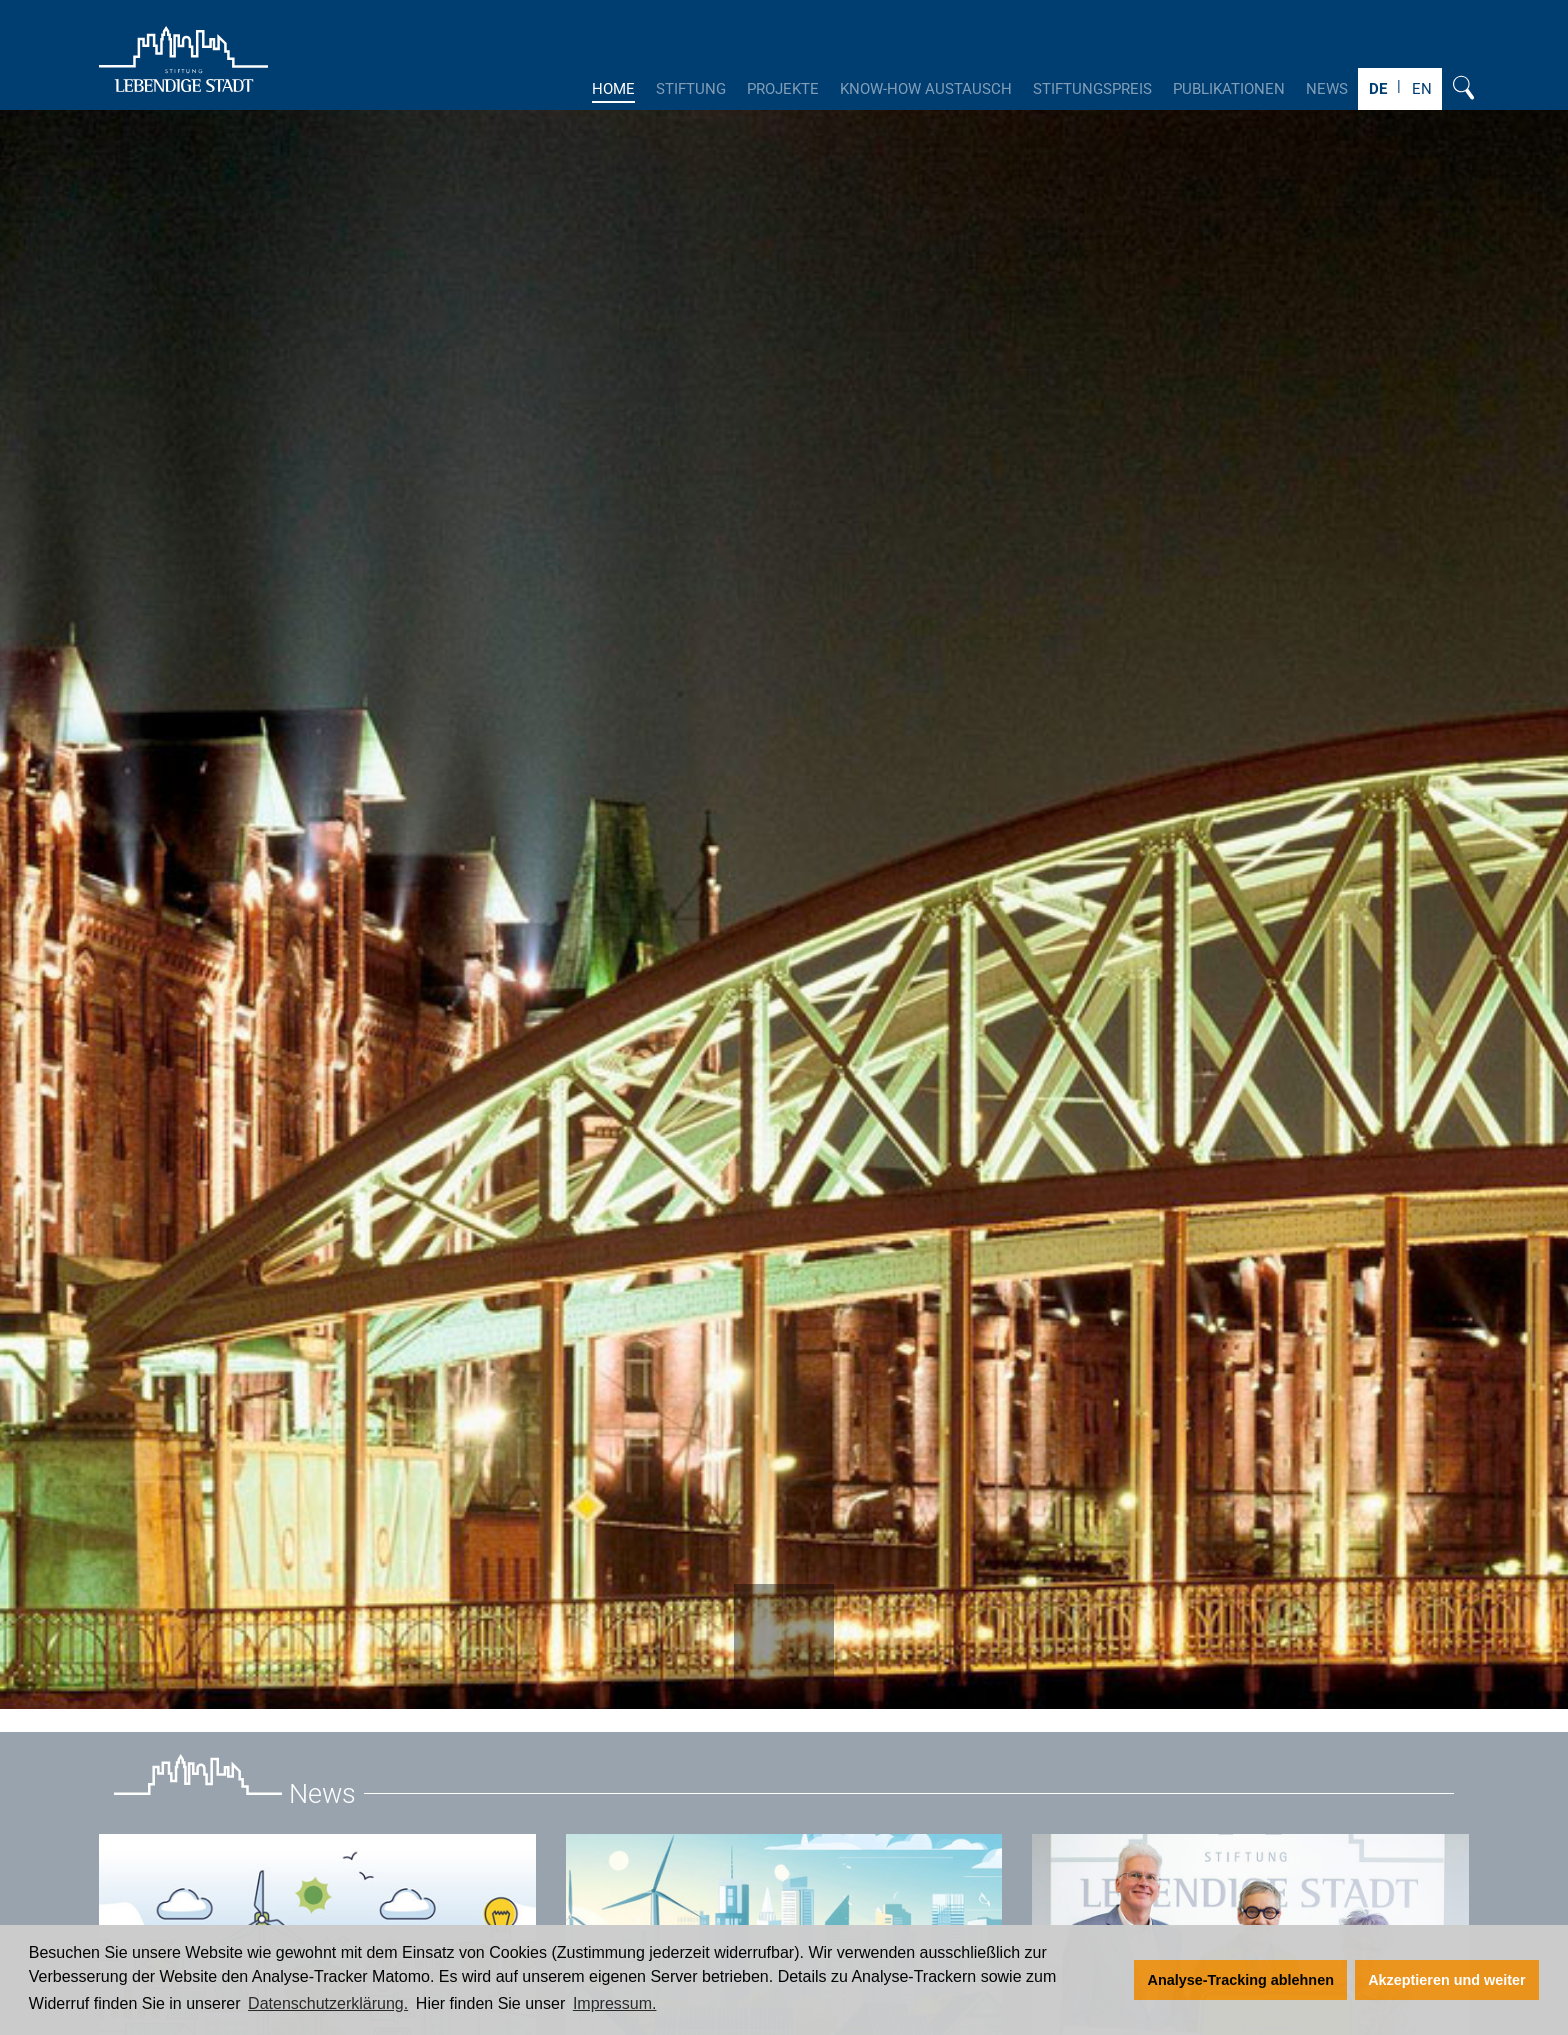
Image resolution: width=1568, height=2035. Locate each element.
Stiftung (691, 89)
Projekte (783, 89)
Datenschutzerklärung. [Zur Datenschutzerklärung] (328, 2003)
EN (1422, 89)
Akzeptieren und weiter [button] (1447, 1980)
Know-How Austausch (926, 89)
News (1327, 89)
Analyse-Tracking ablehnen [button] (1241, 1980)
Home (613, 89)
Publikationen (1229, 89)
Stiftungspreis (1092, 89)
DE (1378, 89)
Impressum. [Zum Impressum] (615, 2003)
